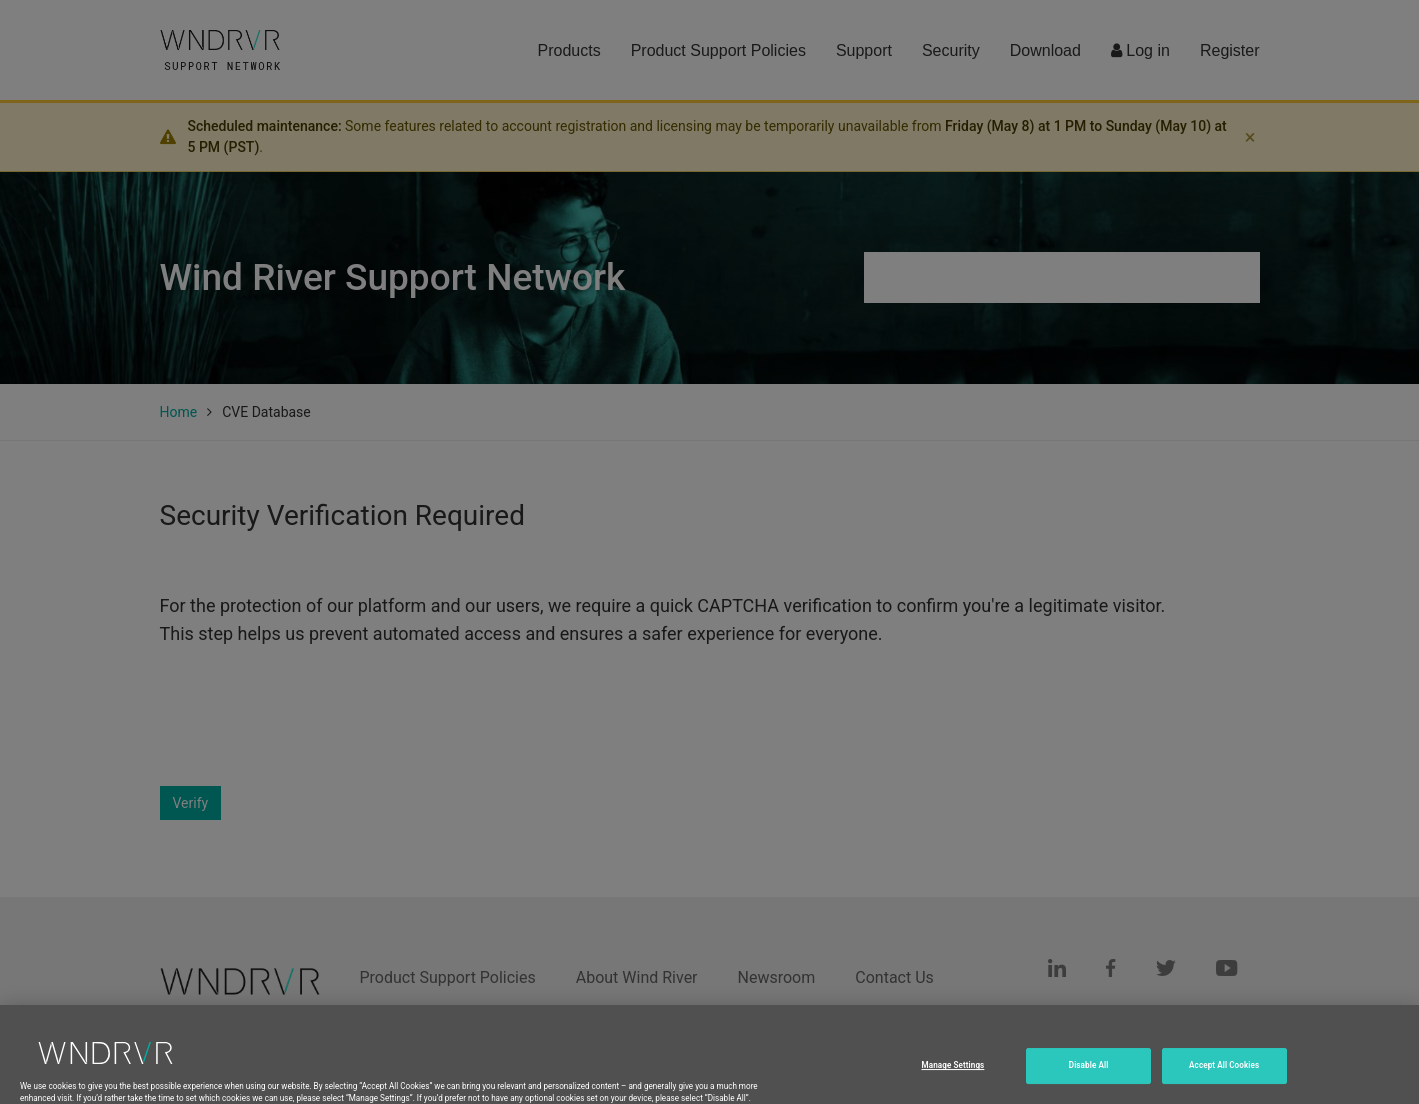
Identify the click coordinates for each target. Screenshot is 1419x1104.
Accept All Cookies (1224, 1082)
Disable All (1089, 1082)
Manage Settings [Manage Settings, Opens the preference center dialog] (953, 1082)
